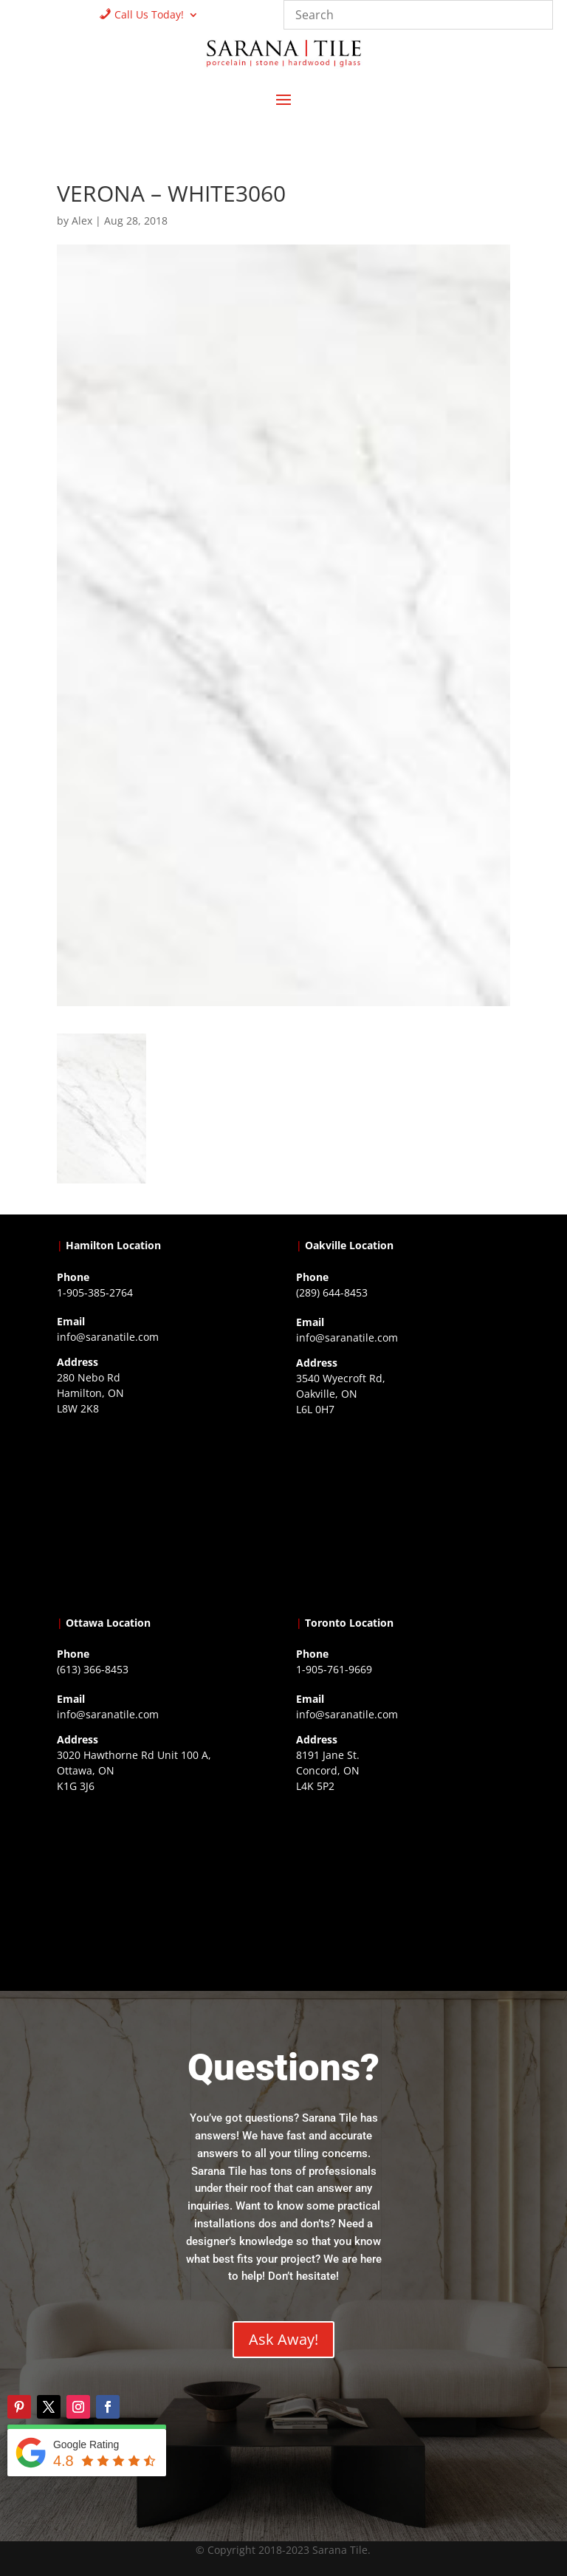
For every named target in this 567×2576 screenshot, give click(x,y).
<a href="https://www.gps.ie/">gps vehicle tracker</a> (403, 1890)
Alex (82, 220)
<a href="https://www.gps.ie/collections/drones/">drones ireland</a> (403, 1513)
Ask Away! (283, 2339)
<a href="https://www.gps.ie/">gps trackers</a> (164, 1512)
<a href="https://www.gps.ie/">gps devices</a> (164, 1890)
